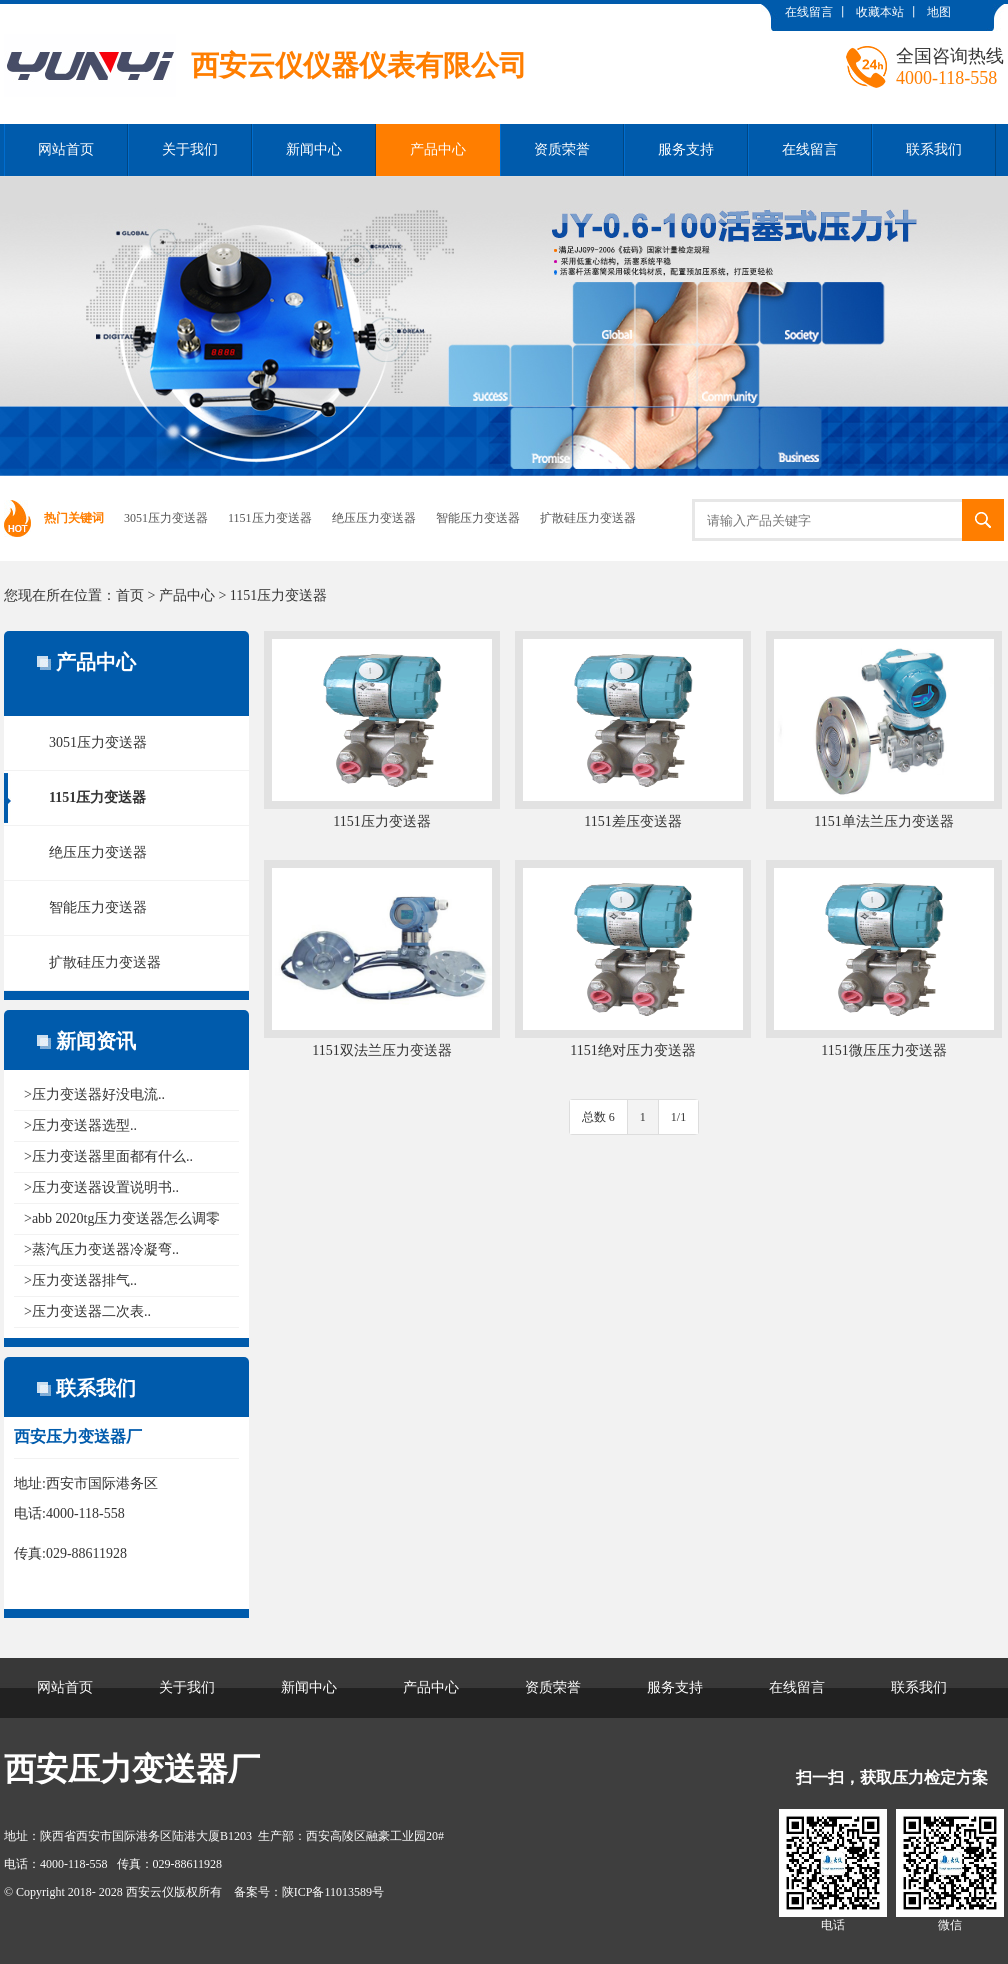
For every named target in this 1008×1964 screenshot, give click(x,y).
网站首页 (66, 149)
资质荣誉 (562, 149)
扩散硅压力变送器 (588, 518)
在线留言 (809, 12)
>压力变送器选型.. (80, 1125)
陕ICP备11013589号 (333, 1892)
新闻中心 (314, 149)
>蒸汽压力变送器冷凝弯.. (101, 1249)
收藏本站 (880, 12)
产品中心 (438, 149)
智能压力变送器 (478, 518)
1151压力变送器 (270, 518)
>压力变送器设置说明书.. (101, 1187)
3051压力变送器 (166, 518)
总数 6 (598, 1117)
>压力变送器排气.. (80, 1280)
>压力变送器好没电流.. (94, 1094)
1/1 (678, 1117)
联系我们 (934, 149)
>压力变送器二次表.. (87, 1311)
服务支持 (686, 149)
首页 (130, 595)
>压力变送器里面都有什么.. (108, 1156)
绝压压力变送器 (374, 518)
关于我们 (190, 149)
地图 (939, 12)
